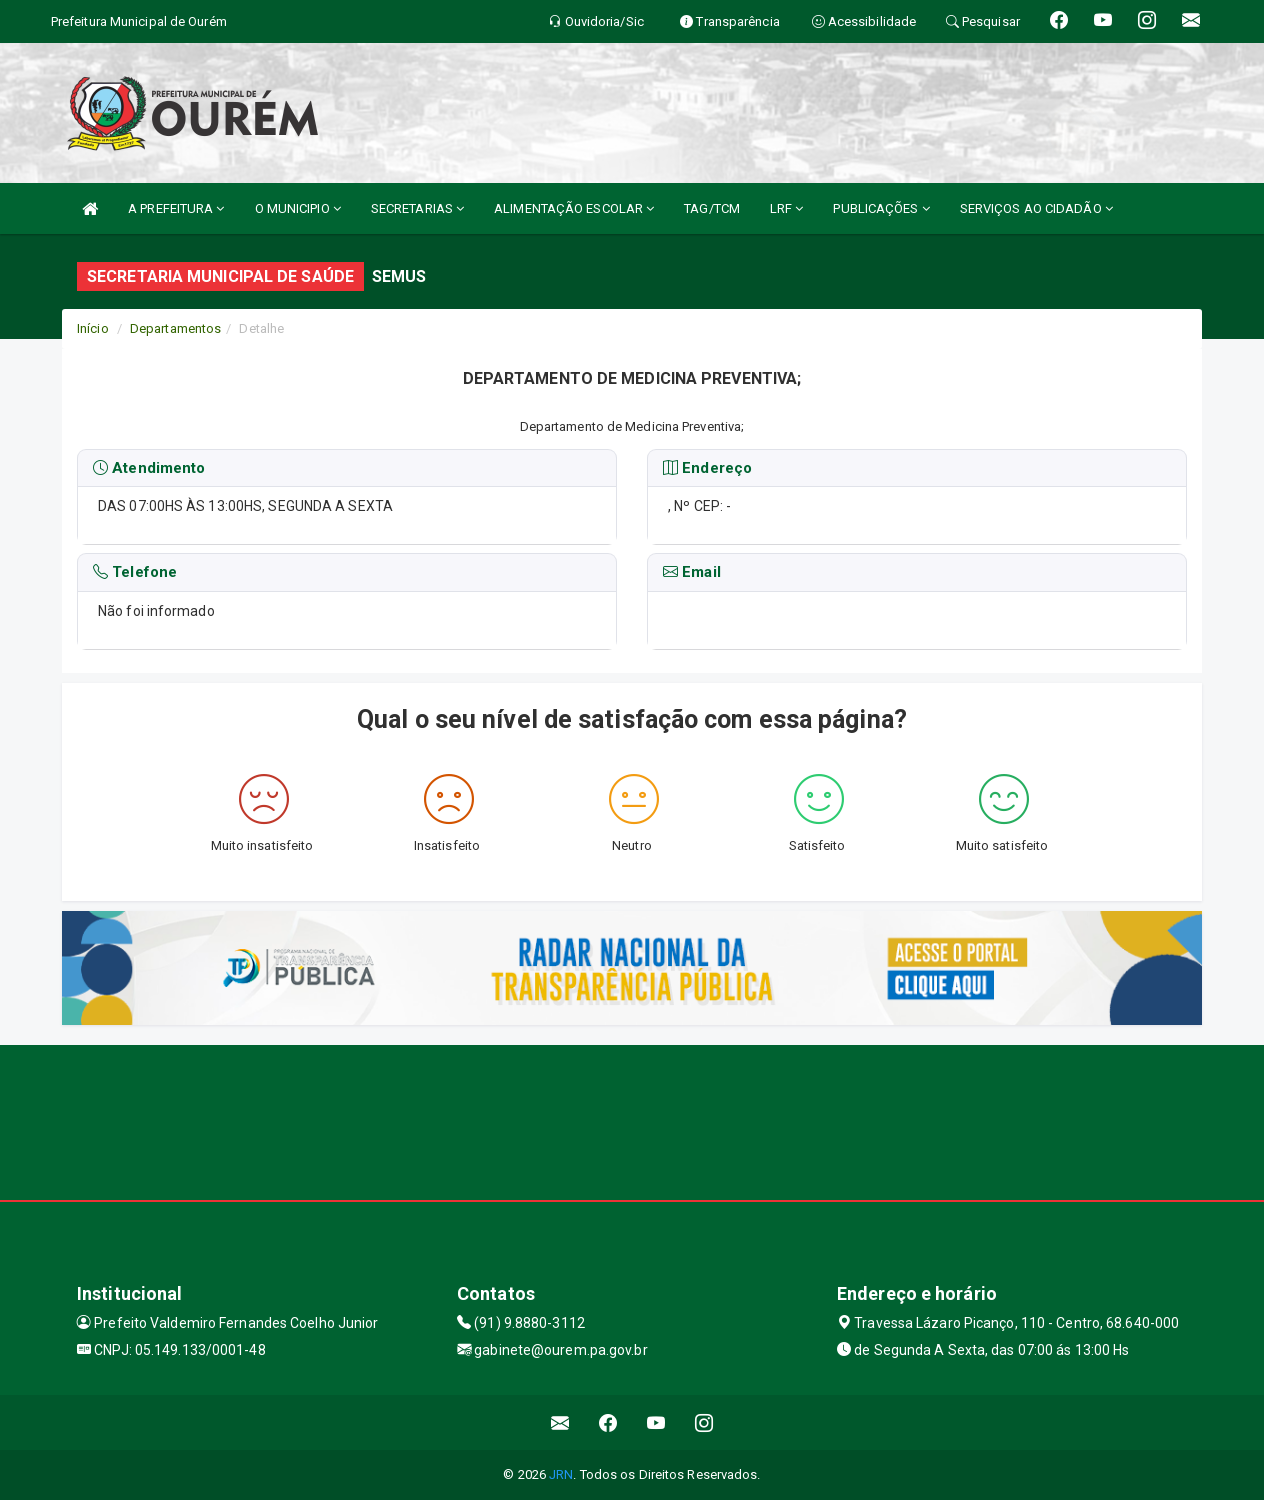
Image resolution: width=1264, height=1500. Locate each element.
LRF (787, 208)
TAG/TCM (712, 208)
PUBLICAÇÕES (881, 208)
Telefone (135, 573)
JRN (561, 1474)
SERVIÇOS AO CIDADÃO (1036, 208)
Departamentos (175, 328)
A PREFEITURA (176, 208)
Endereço (707, 468)
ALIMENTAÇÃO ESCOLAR (574, 208)
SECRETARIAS (417, 208)
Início (93, 328)
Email (692, 573)
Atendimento (149, 468)
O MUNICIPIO (298, 208)
